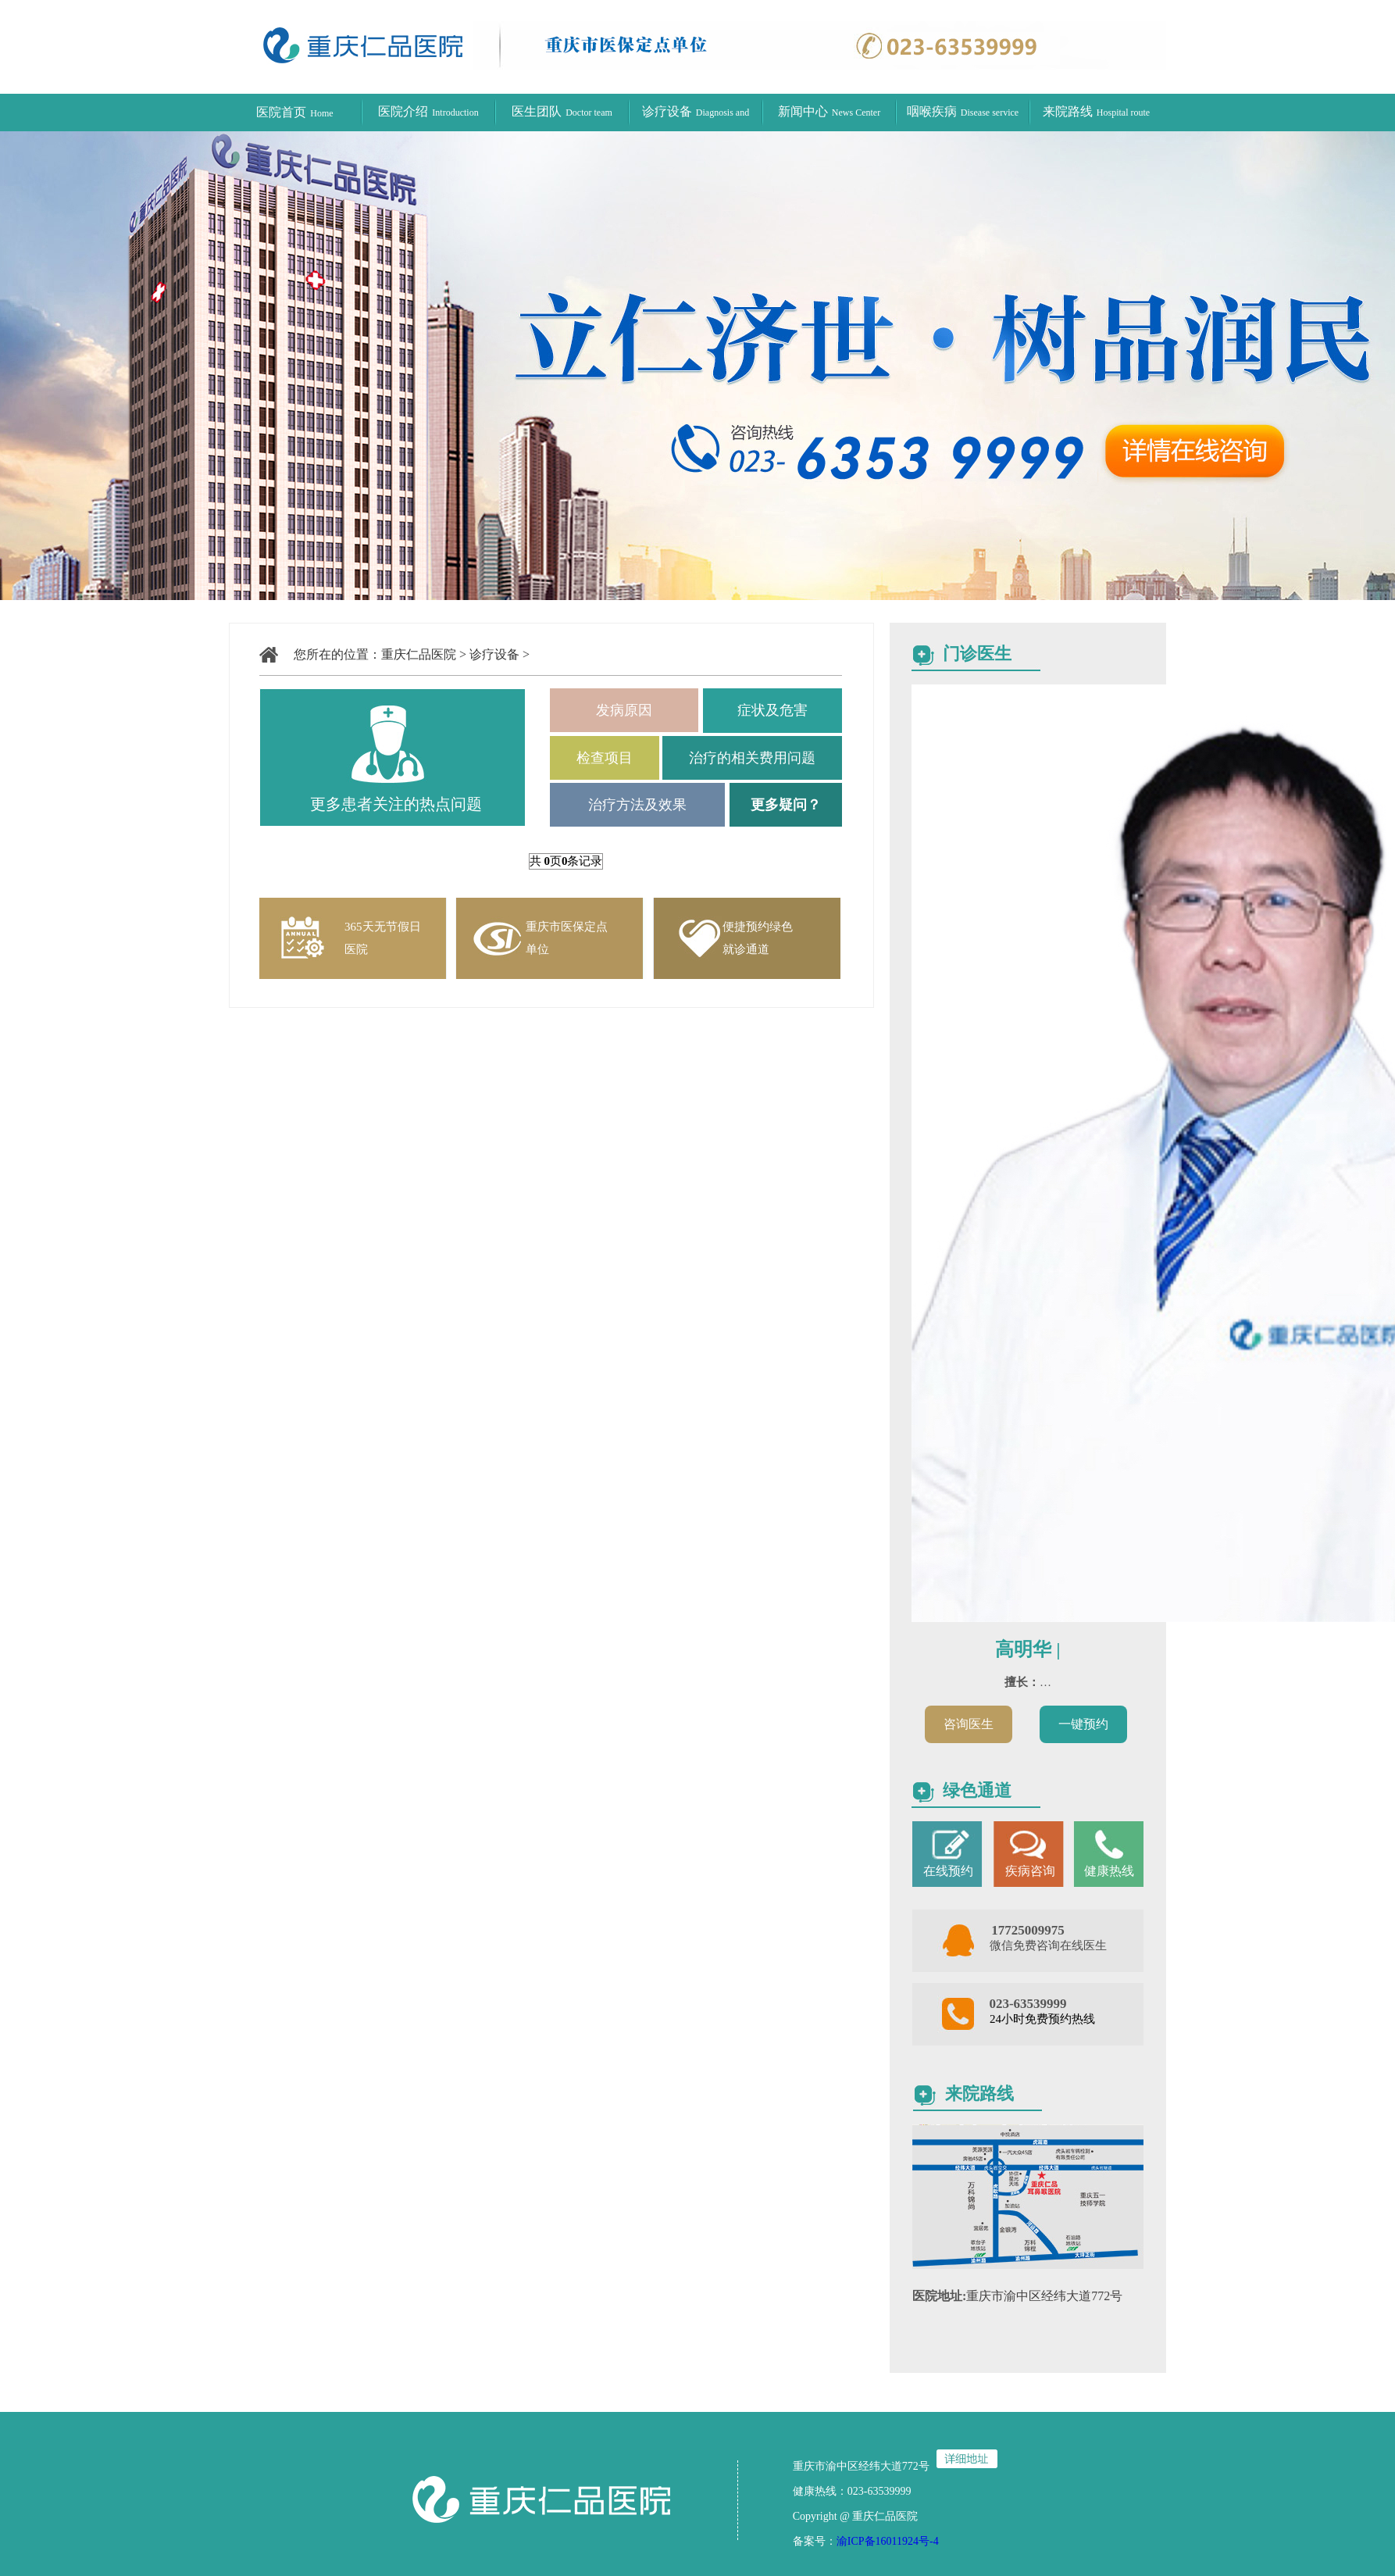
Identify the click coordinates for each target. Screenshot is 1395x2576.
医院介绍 (428, 111)
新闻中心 (829, 111)
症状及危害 (772, 710)
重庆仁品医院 (418, 654)
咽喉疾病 (963, 111)
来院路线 (1096, 111)
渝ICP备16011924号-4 (888, 2541)
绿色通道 (977, 1790)
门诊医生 (977, 653)
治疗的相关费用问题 (752, 758)
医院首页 (294, 112)
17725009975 (1028, 1930)
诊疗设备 (494, 654)
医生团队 (562, 111)
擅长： (1022, 1682)
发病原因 (624, 710)
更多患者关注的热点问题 (396, 804)
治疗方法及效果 (637, 805)
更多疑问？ (786, 805)
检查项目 (604, 758)
